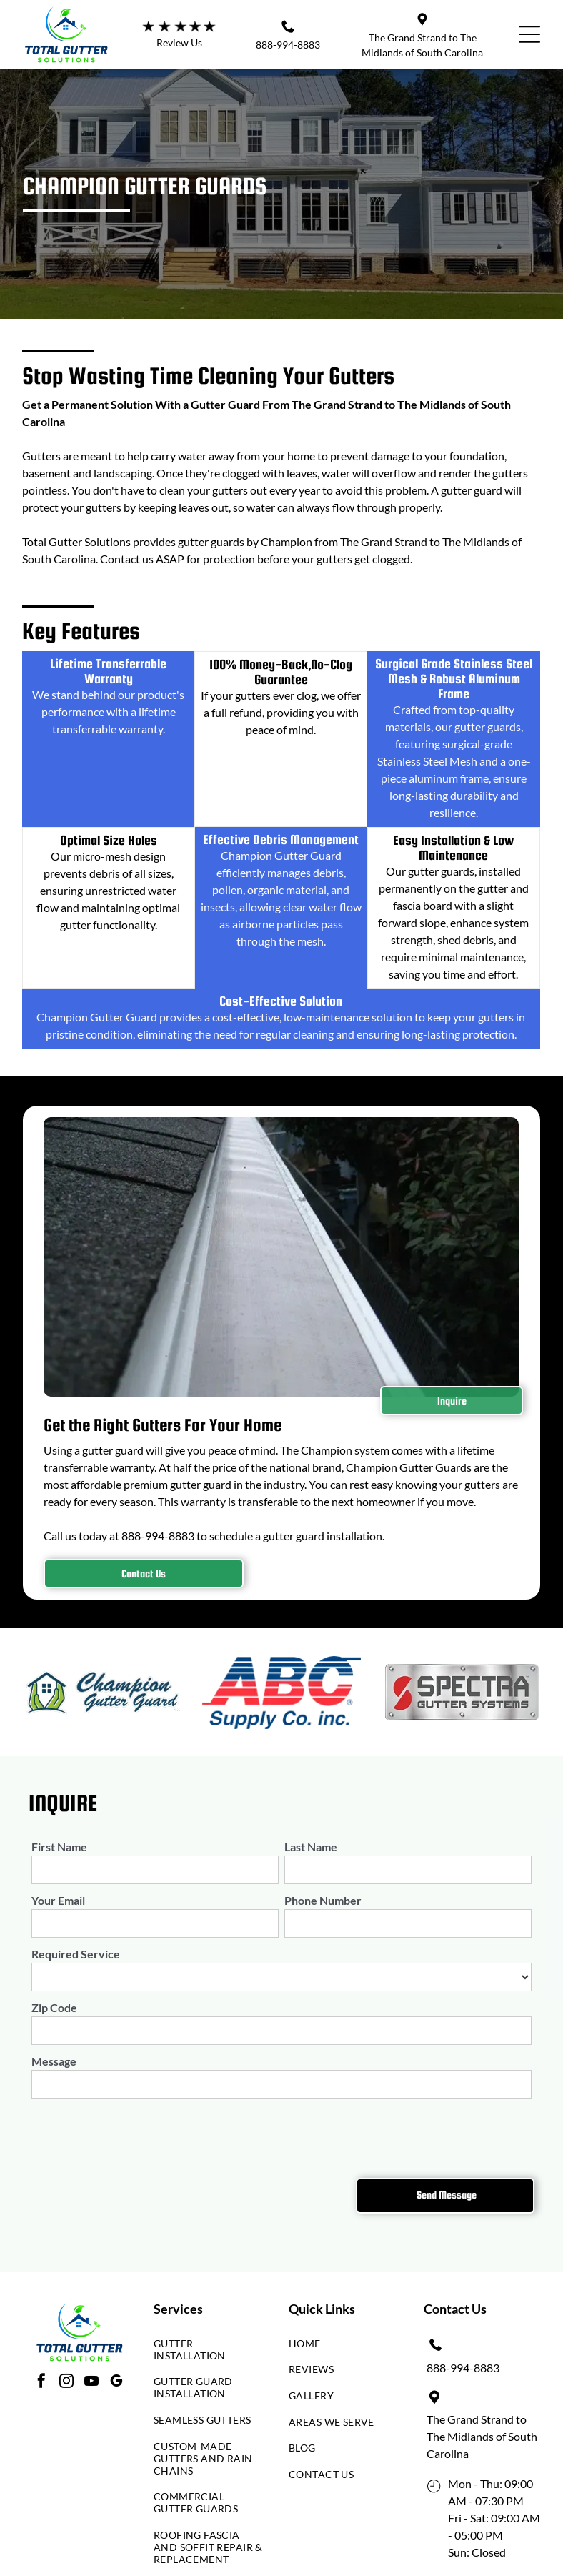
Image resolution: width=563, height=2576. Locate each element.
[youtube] (91, 2382)
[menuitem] (209, 2353)
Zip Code (54, 2007)
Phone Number (323, 1900)
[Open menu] (529, 34)
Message (53, 2061)
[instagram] (66, 2382)
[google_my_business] (116, 2382)
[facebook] (41, 2382)
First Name (59, 1846)
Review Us (179, 42)
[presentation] (140, 2136)
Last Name (310, 1846)
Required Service (75, 1954)
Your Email (58, 1900)
